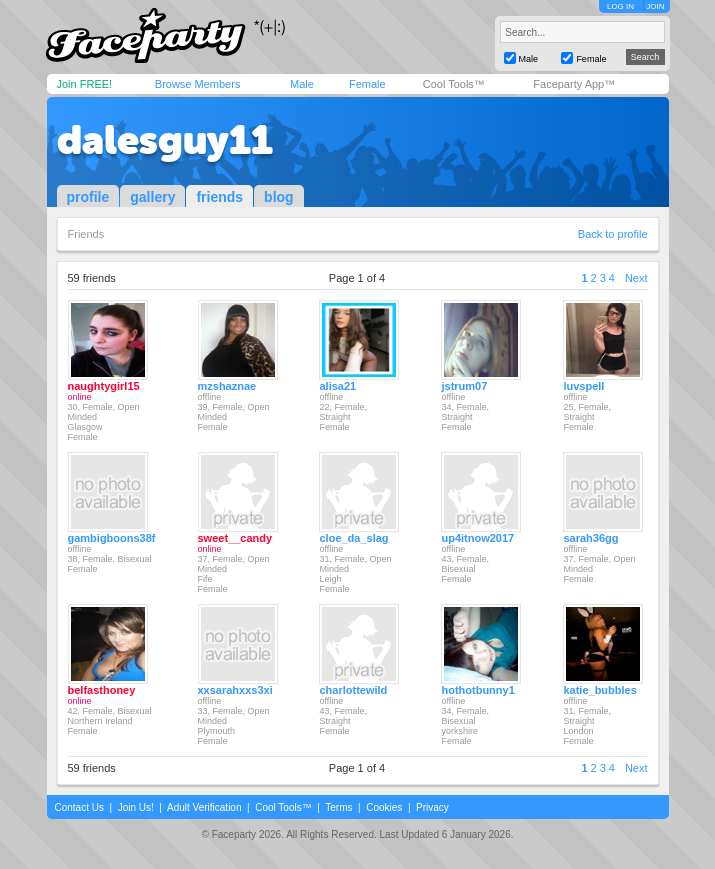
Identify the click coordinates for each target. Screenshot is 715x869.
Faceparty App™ (574, 84)
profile (88, 197)
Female (367, 84)
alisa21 (337, 386)
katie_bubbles (599, 690)
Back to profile (613, 234)
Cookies (384, 807)
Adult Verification (204, 807)
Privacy (432, 807)
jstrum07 (464, 386)
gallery (152, 197)
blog (279, 197)
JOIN (655, 6)
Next (636, 278)
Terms (338, 807)
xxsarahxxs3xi (235, 690)
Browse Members (198, 84)
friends (219, 197)
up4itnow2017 (477, 538)
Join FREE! (85, 84)
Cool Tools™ (454, 84)
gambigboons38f (112, 538)
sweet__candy (235, 538)
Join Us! (136, 807)
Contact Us (79, 807)
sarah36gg (590, 538)
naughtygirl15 (104, 386)
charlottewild (353, 690)
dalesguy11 (165, 140)
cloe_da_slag (353, 538)
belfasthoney (102, 690)
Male (302, 84)
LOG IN (620, 6)
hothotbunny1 (477, 690)
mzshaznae (227, 386)
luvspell (583, 386)
